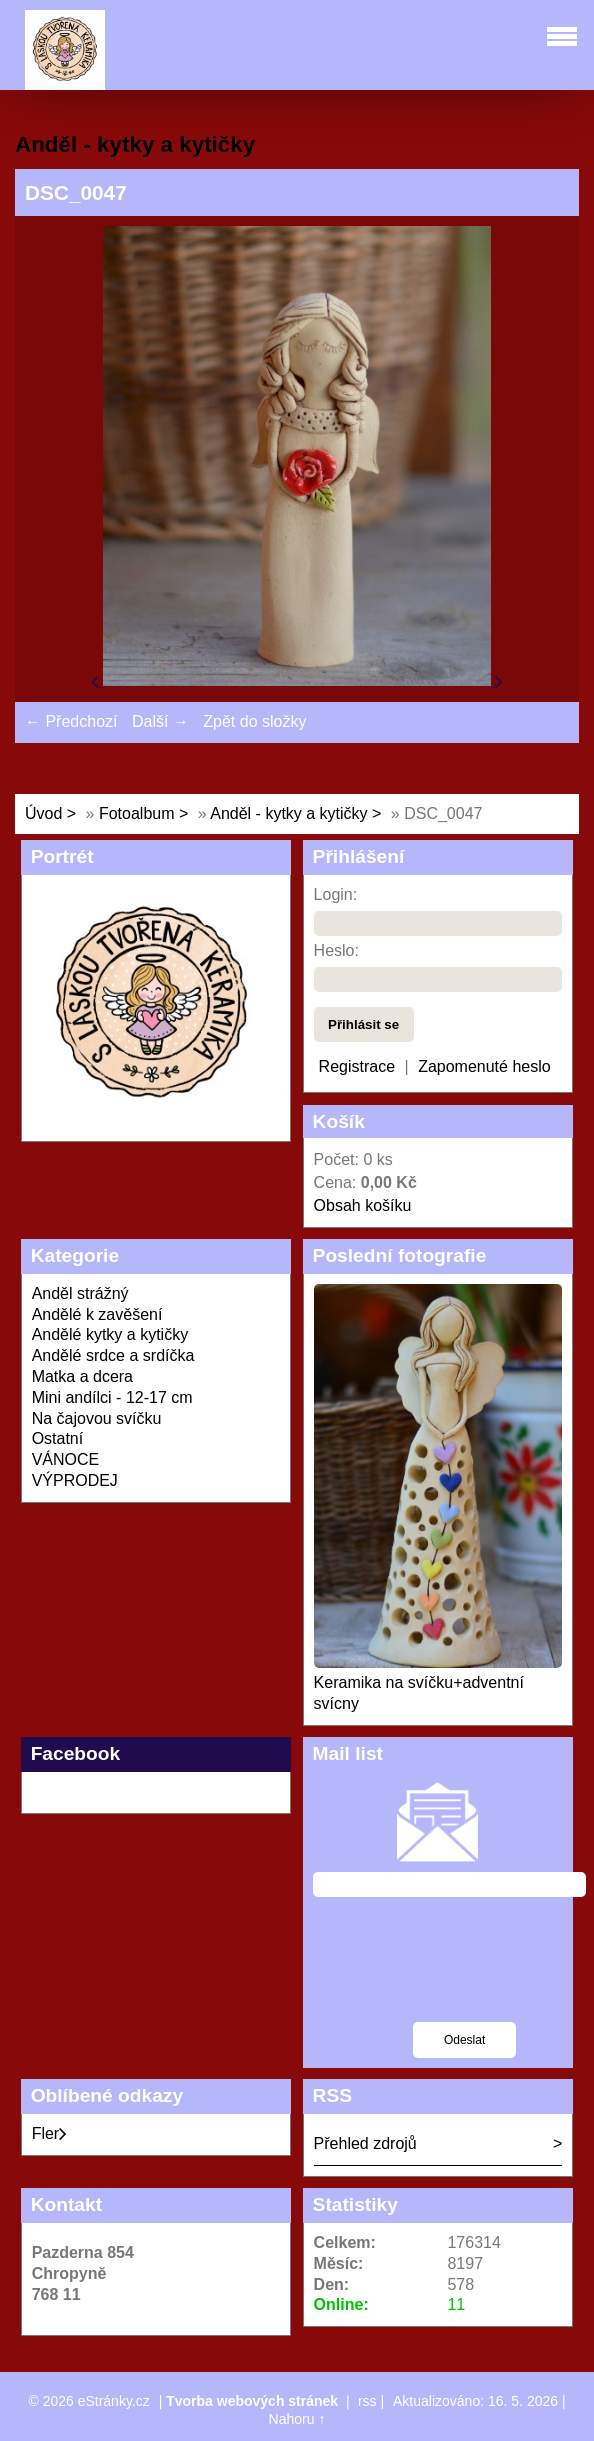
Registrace (357, 1066)
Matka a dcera (82, 1376)
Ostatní (58, 1438)
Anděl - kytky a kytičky (288, 813)
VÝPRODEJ (75, 1480)
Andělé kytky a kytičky (110, 1334)
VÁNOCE (66, 1459)
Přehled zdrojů (365, 2143)
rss (367, 2401)
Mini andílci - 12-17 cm (112, 1397)
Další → (160, 721)
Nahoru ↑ (297, 2419)
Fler (50, 2133)
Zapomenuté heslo (484, 1066)
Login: (336, 894)
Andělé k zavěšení (97, 1314)
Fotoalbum (137, 813)
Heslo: (336, 950)
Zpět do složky (254, 721)
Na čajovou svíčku (97, 1418)
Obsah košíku (363, 1205)
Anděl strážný (80, 1293)
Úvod (43, 813)
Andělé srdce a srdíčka (113, 1355)
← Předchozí (71, 721)
